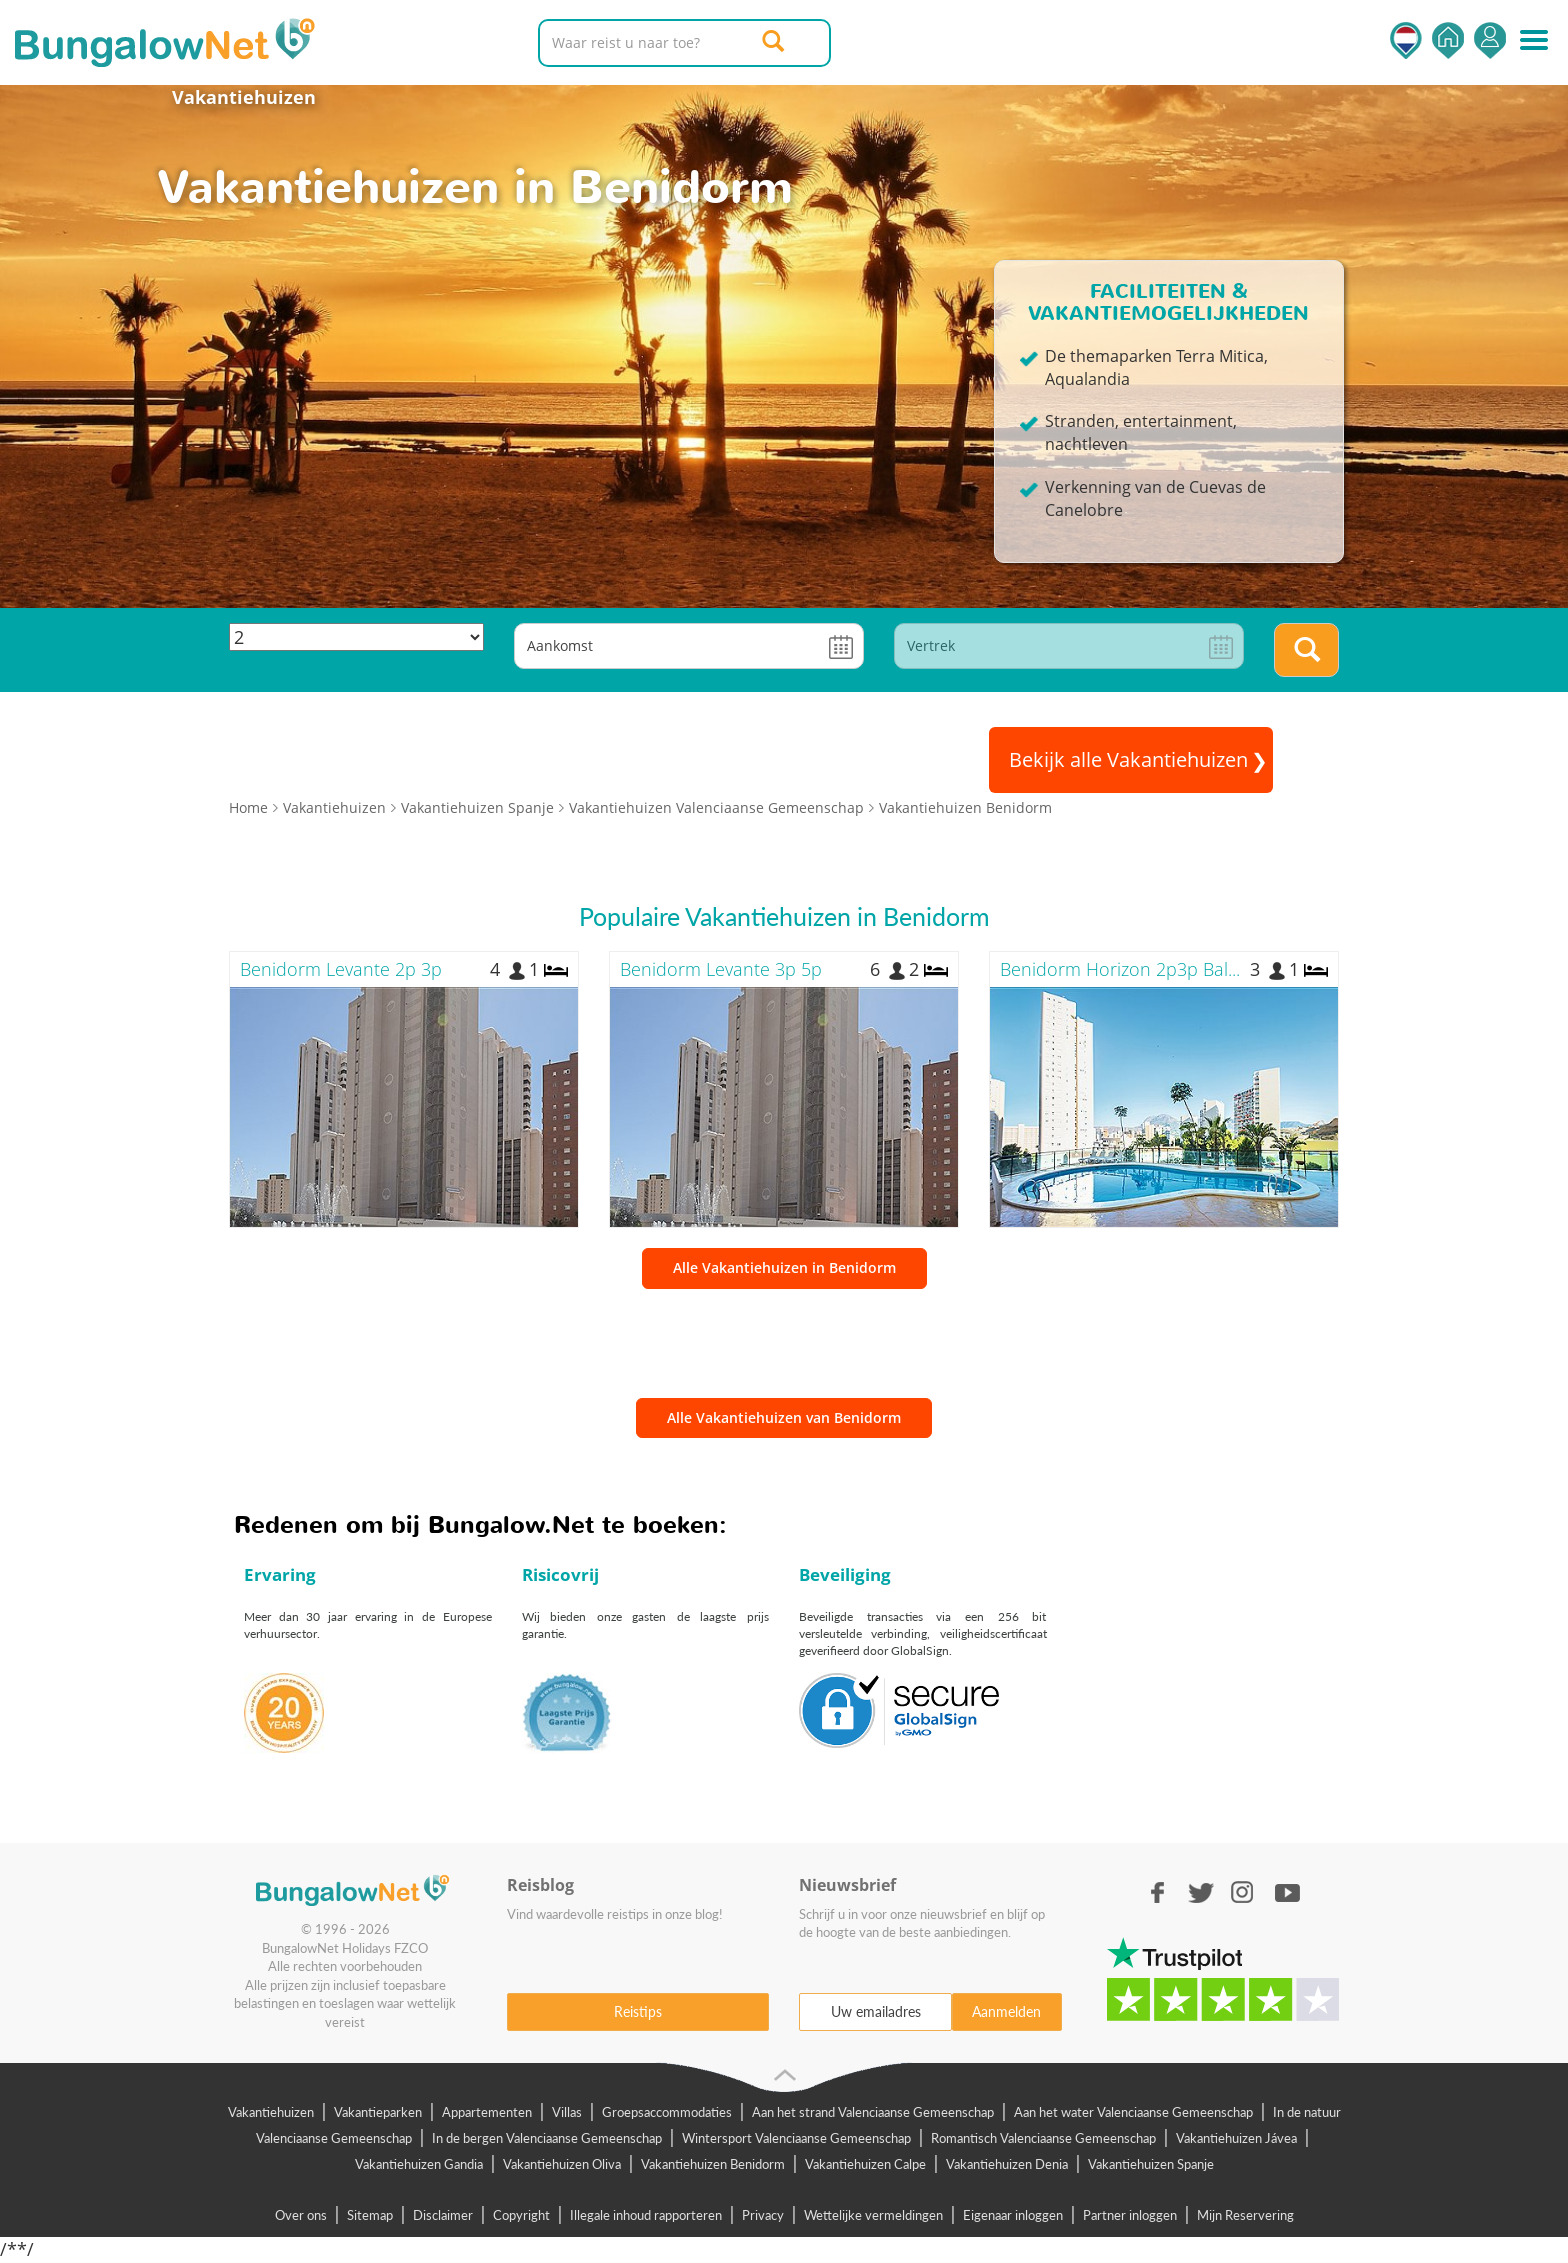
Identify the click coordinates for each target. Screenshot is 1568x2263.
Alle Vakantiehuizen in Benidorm (784, 1267)
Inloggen (1490, 40)
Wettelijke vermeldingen (873, 2215)
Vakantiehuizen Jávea (1236, 2138)
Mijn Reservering (1245, 2215)
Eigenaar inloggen (1013, 2215)
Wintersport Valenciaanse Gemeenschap (796, 2138)
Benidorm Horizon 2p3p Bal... (1120, 969)
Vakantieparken (378, 2112)
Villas (567, 2112)
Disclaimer (443, 2215)
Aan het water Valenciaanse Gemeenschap (1133, 2112)
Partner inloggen (1130, 2215)
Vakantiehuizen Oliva (562, 2164)
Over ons (301, 2215)
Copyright (521, 2215)
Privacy (763, 2215)
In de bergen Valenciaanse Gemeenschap (547, 2138)
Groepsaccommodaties (667, 2112)
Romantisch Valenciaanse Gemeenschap (1043, 2138)
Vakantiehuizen (244, 97)
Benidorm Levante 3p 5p (721, 969)
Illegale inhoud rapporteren (646, 2215)
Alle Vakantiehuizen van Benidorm (784, 1417)
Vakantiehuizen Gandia (419, 2164)
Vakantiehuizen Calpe (865, 2164)
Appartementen (487, 2112)
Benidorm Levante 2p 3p (341, 969)
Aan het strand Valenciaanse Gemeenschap (873, 2112)
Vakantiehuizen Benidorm (713, 2164)
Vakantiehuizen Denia (1007, 2164)
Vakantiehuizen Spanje (1151, 2164)
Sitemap (370, 2215)
